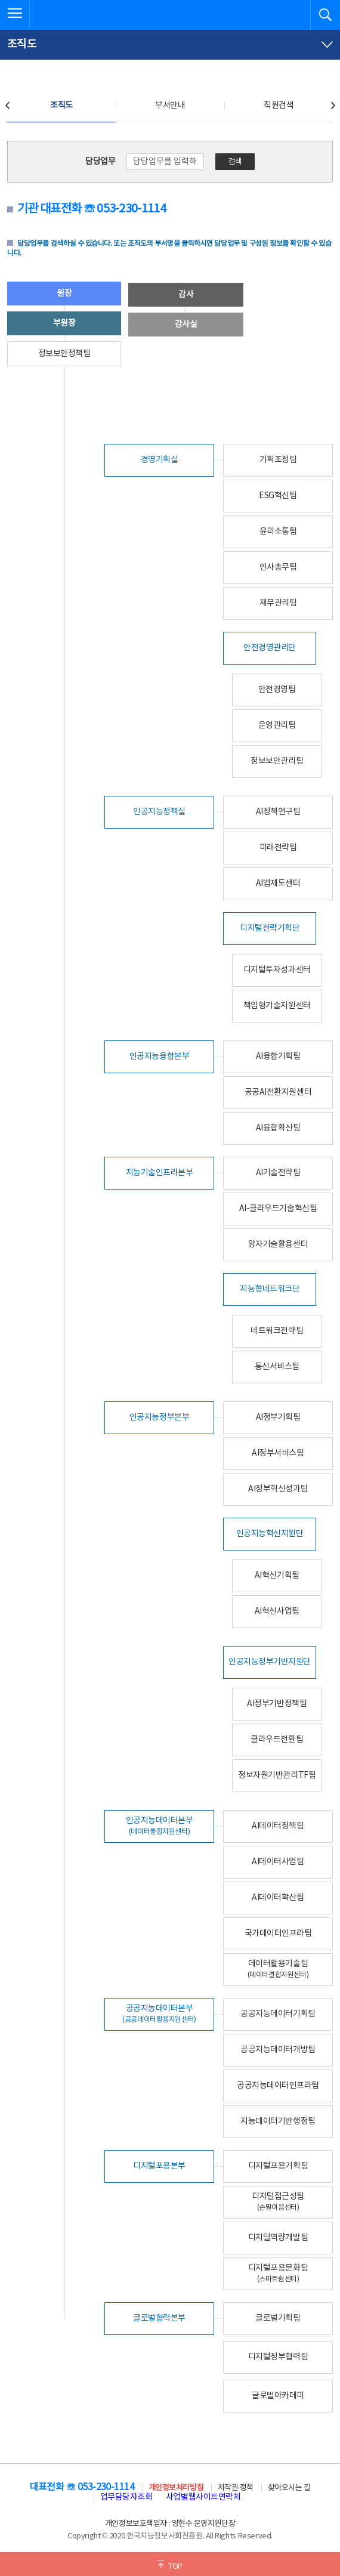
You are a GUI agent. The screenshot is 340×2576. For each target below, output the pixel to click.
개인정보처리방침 (176, 2488)
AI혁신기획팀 (277, 1575)
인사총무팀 (278, 567)
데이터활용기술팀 (278, 1969)
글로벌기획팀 (277, 2318)
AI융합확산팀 (278, 1128)
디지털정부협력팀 (278, 2357)
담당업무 (100, 161)
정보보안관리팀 (277, 761)
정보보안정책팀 (64, 354)
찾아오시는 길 (289, 2488)
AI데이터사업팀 (278, 1862)
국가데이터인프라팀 (278, 1933)
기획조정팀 (278, 460)
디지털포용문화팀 (278, 2273)
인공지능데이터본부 (159, 1826)
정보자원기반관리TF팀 (277, 1775)
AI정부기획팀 (278, 1417)
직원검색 (278, 105)
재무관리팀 (278, 603)
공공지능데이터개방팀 (277, 2050)
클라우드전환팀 (277, 1739)
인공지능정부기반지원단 (269, 1662)
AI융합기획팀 (278, 1056)
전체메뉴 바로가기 (0, 0)
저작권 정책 (236, 2488)
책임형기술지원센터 (277, 1006)
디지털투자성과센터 (277, 970)
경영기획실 (159, 460)
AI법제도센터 (278, 883)
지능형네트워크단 (269, 1289)
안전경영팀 (277, 689)
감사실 (186, 324)
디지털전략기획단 (269, 928)
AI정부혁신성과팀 (278, 1489)
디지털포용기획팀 (278, 2166)
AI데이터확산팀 (278, 1897)
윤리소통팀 (278, 531)
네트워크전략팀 (277, 1331)
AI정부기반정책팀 (277, 1704)
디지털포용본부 (159, 2166)
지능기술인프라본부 (159, 1173)
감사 (185, 294)
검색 (235, 161)
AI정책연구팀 (278, 812)
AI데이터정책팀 (278, 1826)
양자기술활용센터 (278, 1244)
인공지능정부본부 (159, 1417)
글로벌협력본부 (159, 2318)
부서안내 (170, 105)
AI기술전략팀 (278, 1173)
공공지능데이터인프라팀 (278, 2085)
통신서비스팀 (277, 1367)
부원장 (64, 323)
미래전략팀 (278, 848)
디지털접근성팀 (278, 2201)
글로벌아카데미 (278, 2396)
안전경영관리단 (269, 648)
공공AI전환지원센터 (278, 1092)
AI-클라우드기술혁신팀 (278, 1208)
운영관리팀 (277, 725)
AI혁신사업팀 (277, 1611)
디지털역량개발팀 (278, 2238)
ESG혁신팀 (277, 496)
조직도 (61, 105)
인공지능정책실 (159, 812)
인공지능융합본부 (159, 1056)
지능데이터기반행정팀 (277, 2121)
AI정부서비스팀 (278, 1453)
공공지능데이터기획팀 (277, 2014)
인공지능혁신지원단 (270, 1534)
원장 (64, 293)
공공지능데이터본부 (159, 2014)
